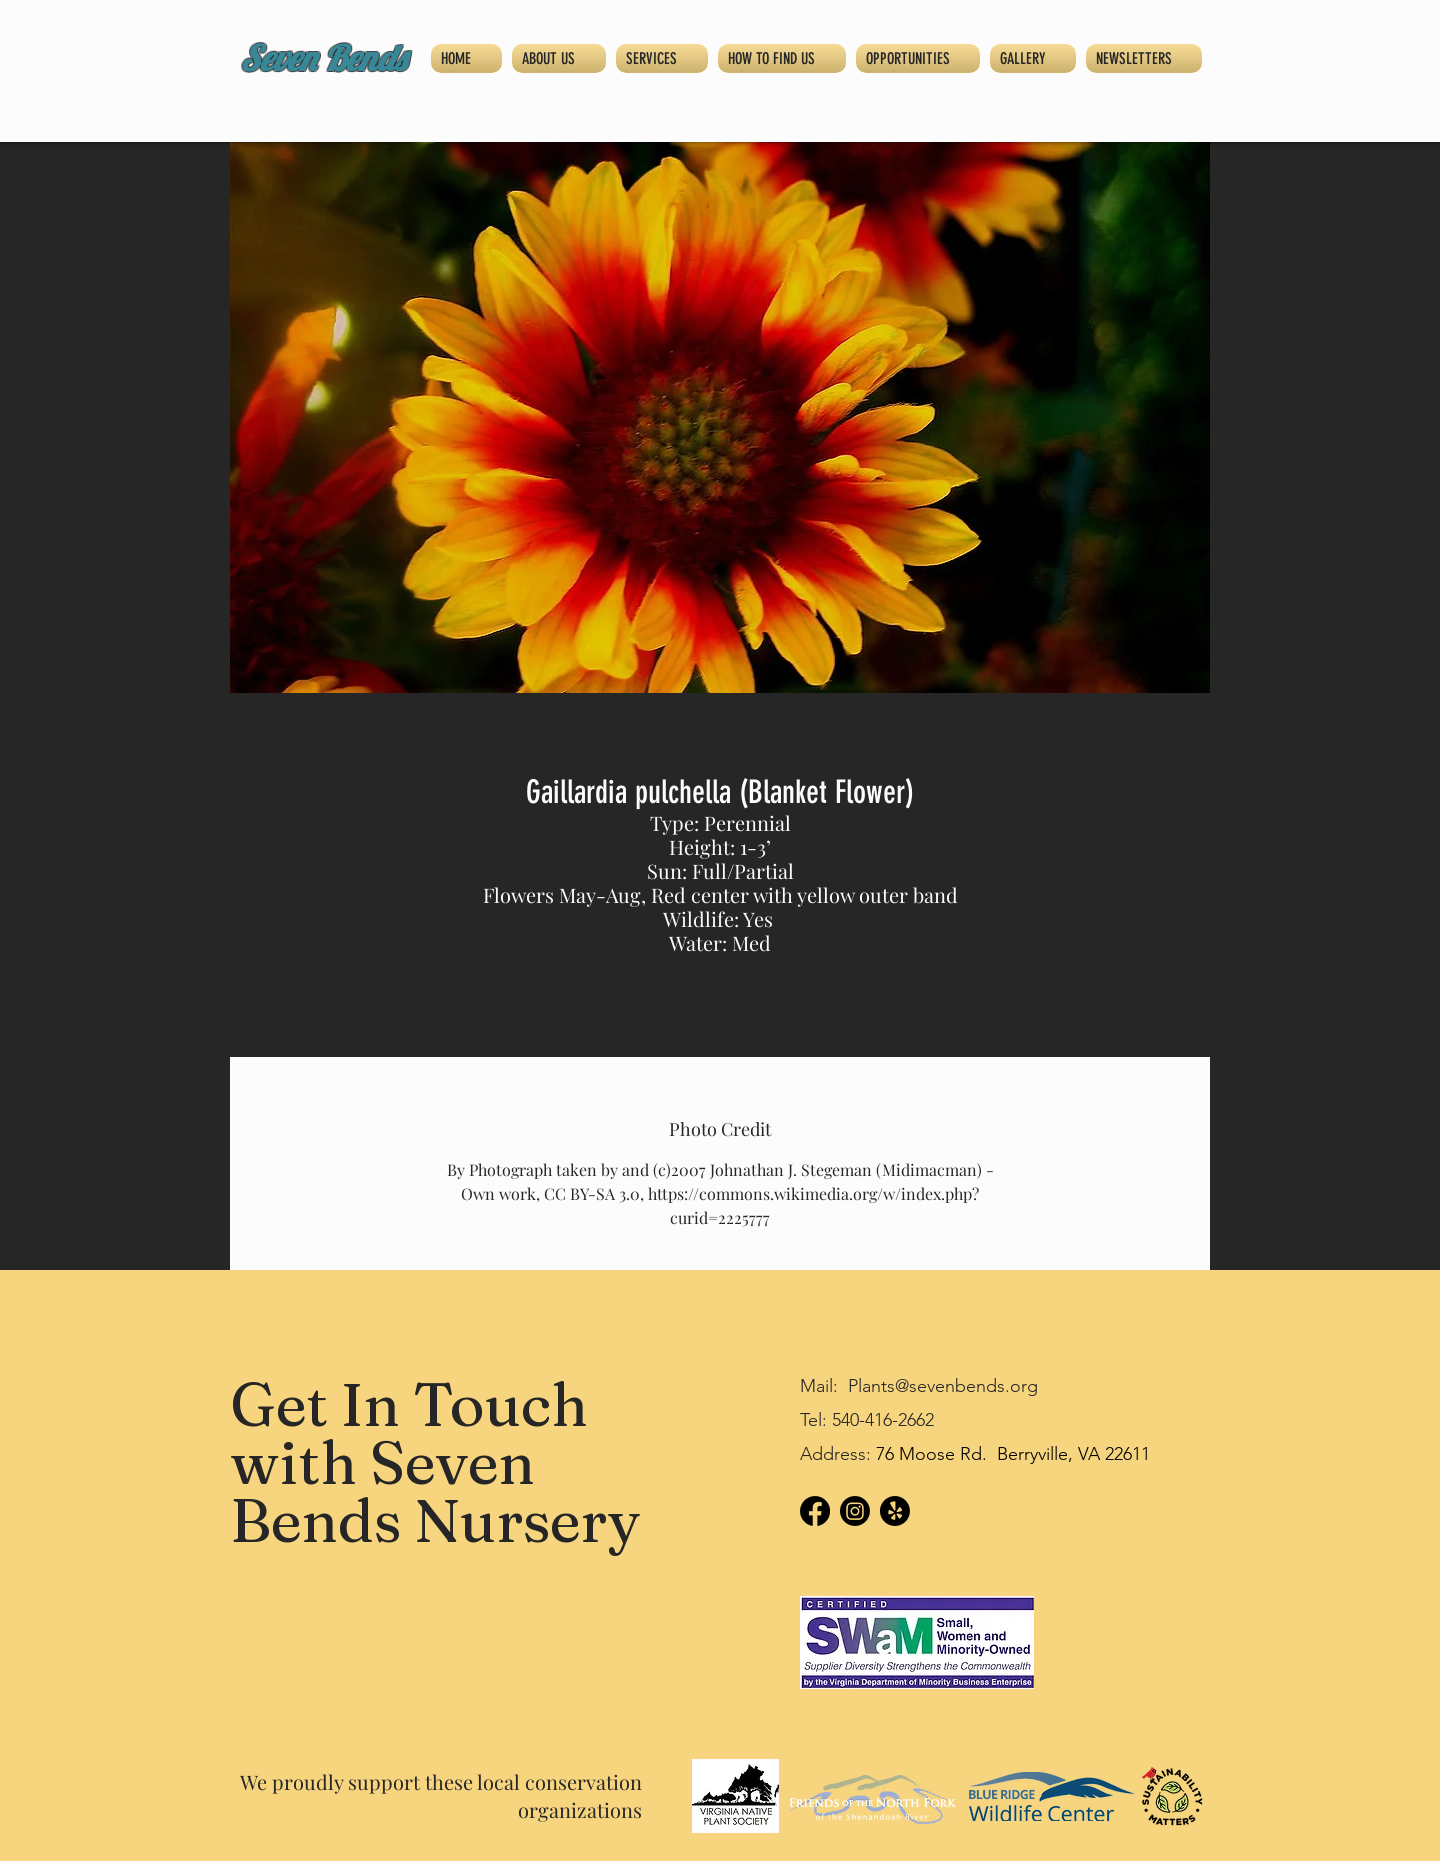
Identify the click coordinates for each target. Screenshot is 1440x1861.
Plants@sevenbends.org (943, 1386)
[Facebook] (815, 1511)
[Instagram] (855, 1511)
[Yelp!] (895, 1511)
